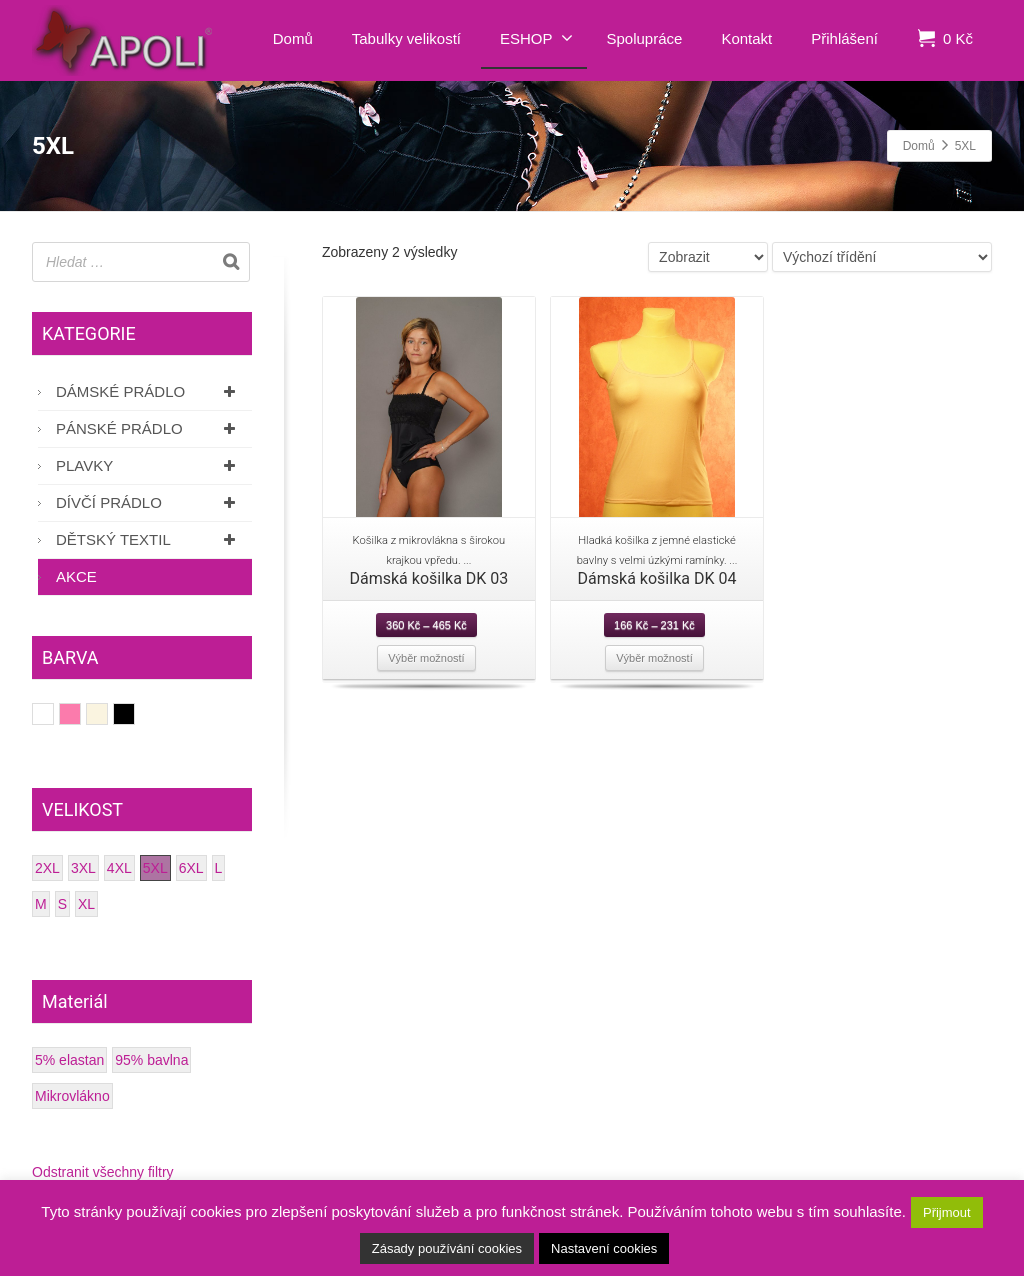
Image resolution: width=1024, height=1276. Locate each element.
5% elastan (69, 1060)
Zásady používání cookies (447, 1248)
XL (86, 904)
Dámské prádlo (149, 391)
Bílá (53, 714)
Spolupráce (645, 38)
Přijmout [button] (947, 1212)
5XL (155, 868)
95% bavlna (151, 1060)
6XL (191, 868)
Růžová (80, 714)
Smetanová (107, 714)
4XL (119, 868)
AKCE (76, 576)
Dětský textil (149, 539)
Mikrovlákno (72, 1096)
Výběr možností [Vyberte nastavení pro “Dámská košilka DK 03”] (426, 658)
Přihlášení (844, 38)
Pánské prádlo (149, 428)
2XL (47, 868)
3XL (83, 868)
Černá (134, 714)
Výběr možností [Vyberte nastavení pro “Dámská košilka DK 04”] (654, 658)
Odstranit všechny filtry (103, 1172)
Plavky (149, 465)
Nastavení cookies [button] (604, 1248)
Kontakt (746, 38)
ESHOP (536, 38)
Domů (293, 38)
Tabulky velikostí (406, 38)
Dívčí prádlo (149, 502)
